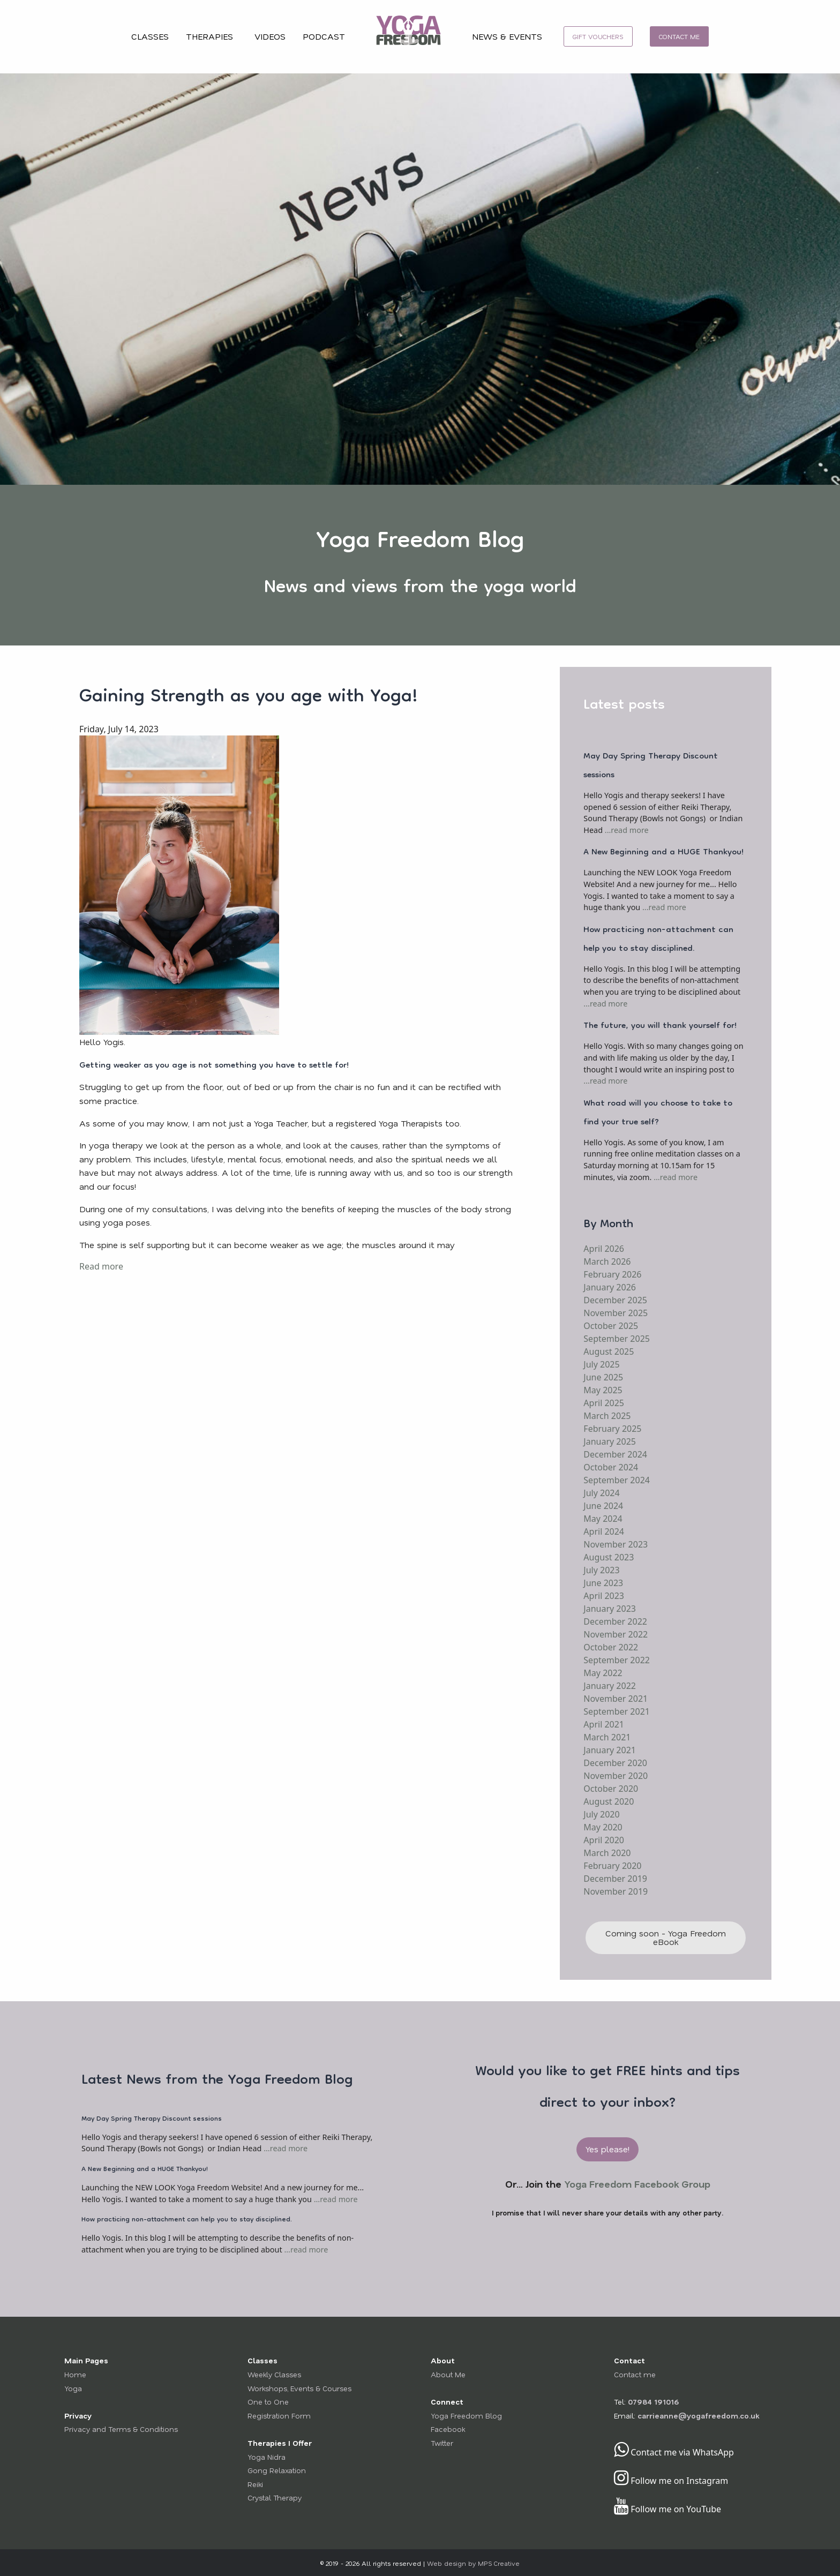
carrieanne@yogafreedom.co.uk (698, 2415)
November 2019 (615, 1891)
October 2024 (610, 1467)
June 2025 (603, 1377)
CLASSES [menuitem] (150, 36)
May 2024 (602, 1518)
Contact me (635, 2374)
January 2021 (609, 1750)
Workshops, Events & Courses (299, 2388)
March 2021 (607, 1737)
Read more (101, 1266)
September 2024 (616, 1480)
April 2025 (603, 1403)
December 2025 (615, 1300)
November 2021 (615, 1698)
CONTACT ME (679, 36)
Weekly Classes (274, 2374)
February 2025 (612, 1429)
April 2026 (603, 1249)
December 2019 (615, 1878)
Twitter (442, 2442)
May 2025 (602, 1390)
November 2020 (615, 1776)
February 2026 (612, 1274)
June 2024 (603, 1506)
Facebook (448, 2429)
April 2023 (603, 1596)
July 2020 (601, 1814)
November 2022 (615, 1634)
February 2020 (612, 1866)
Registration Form (279, 2415)
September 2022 (616, 1660)
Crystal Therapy (275, 2497)
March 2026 (607, 1261)
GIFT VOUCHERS (598, 36)
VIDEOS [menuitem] (270, 36)
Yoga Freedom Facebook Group (637, 2184)
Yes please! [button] (607, 2148)
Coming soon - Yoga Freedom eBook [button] (665, 1937)
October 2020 (610, 1788)
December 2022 (615, 1621)
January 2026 (609, 1287)
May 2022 (602, 1673)
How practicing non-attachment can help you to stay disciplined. (658, 940)
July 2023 (601, 1570)
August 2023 (608, 1557)
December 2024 (615, 1454)
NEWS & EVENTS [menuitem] (507, 36)
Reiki (255, 2484)
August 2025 (608, 1351)
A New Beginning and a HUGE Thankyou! (663, 852)
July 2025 (601, 1364)
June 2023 (603, 1583)
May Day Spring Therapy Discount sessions (650, 766)
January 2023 (609, 1608)
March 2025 (607, 1416)
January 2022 (609, 1686)
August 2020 (608, 1801)
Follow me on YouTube (667, 2509)
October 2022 (610, 1647)
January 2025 (609, 1441)
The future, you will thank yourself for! (660, 1026)
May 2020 (602, 1827)
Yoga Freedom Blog (466, 2415)
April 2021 (603, 1724)
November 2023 (615, 1544)
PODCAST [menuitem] (324, 36)
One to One (268, 2401)
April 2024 (603, 1531)
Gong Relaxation (277, 2470)
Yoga (73, 2388)
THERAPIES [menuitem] (209, 36)
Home (75, 2374)
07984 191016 (653, 2401)
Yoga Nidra (267, 2456)
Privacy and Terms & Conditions (121, 2429)
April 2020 (603, 1840)
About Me (448, 2374)
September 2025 (616, 1339)
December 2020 (615, 1763)
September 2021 (616, 1711)
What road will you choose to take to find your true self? (657, 1113)
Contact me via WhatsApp (674, 2452)
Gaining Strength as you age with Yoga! (248, 697)
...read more (627, 830)
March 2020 (607, 1853)
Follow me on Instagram (671, 2481)
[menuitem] (408, 36)
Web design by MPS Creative (473, 2563)
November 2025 (615, 1313)
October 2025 (610, 1326)
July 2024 (601, 1493)
